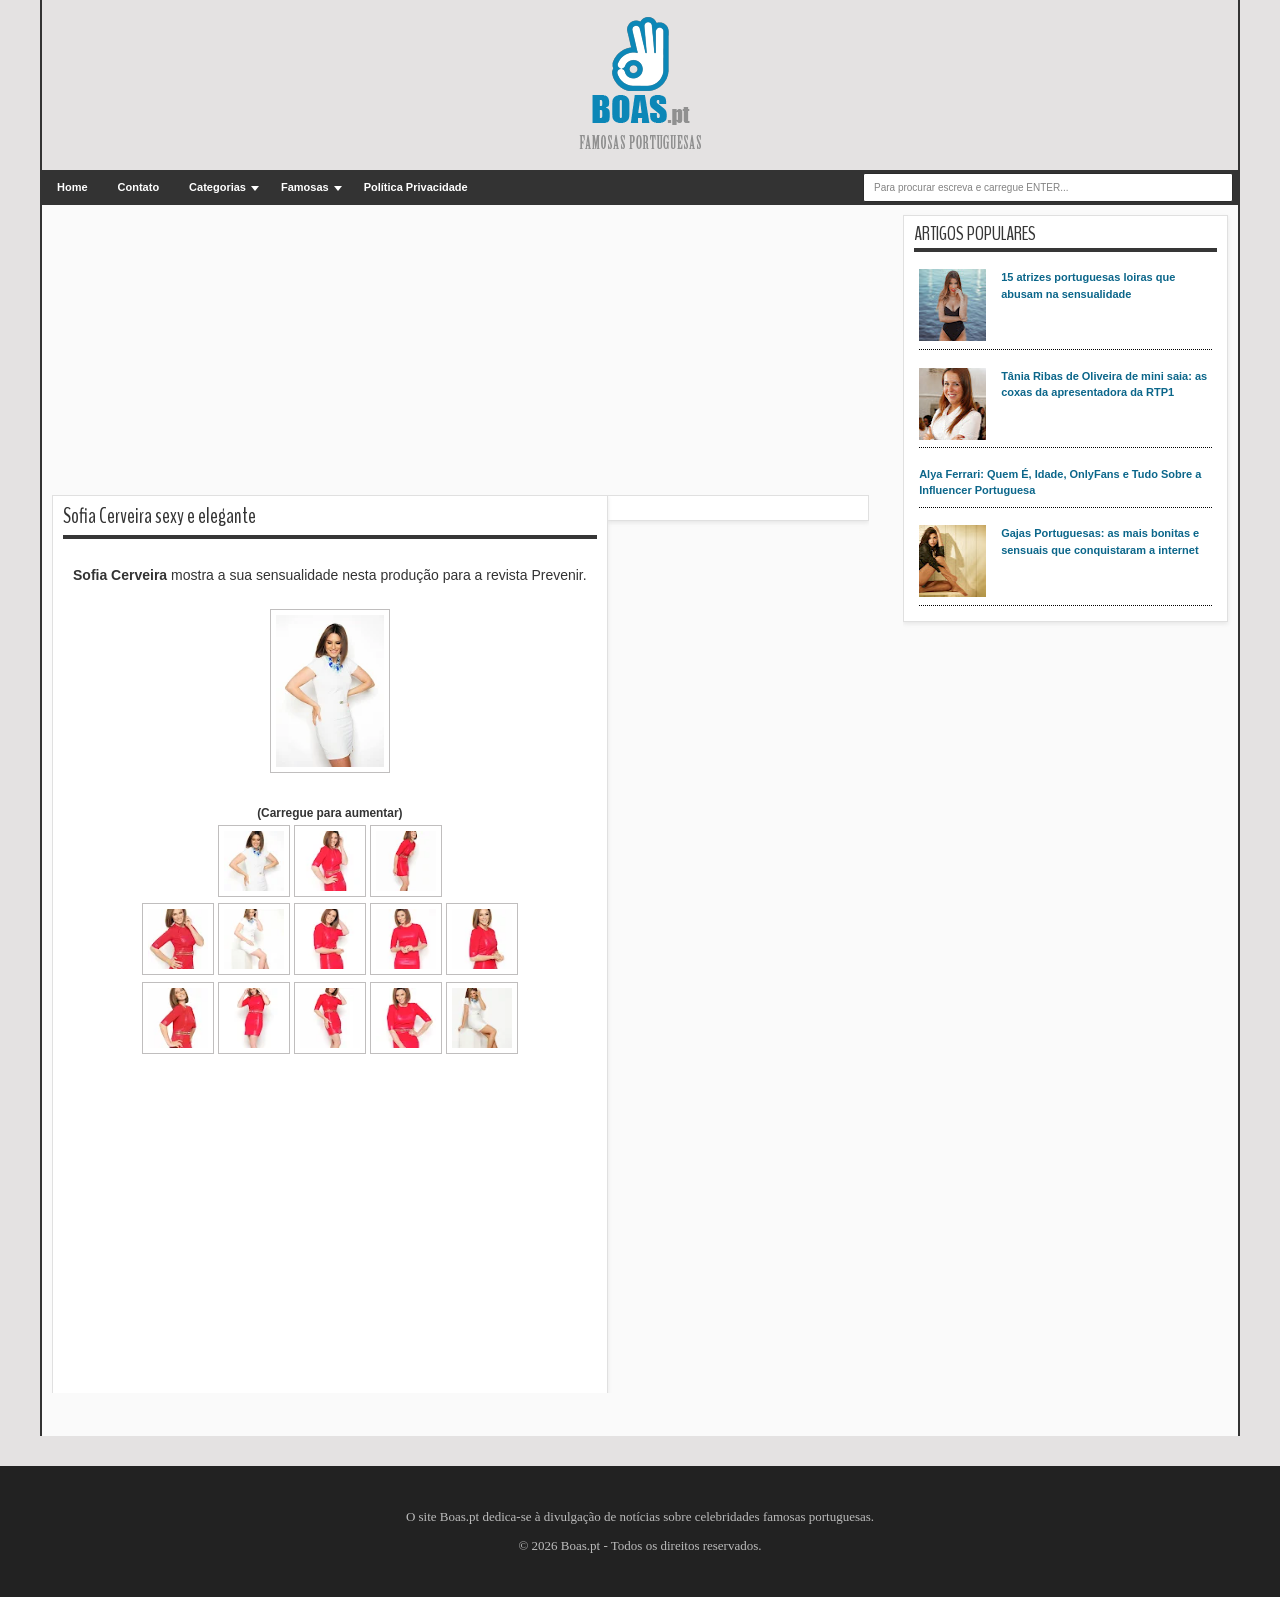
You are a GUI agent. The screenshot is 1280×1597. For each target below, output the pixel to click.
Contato (139, 187)
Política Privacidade (416, 187)
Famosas (305, 187)
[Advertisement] (460, 355)
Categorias (217, 187)
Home (72, 187)
